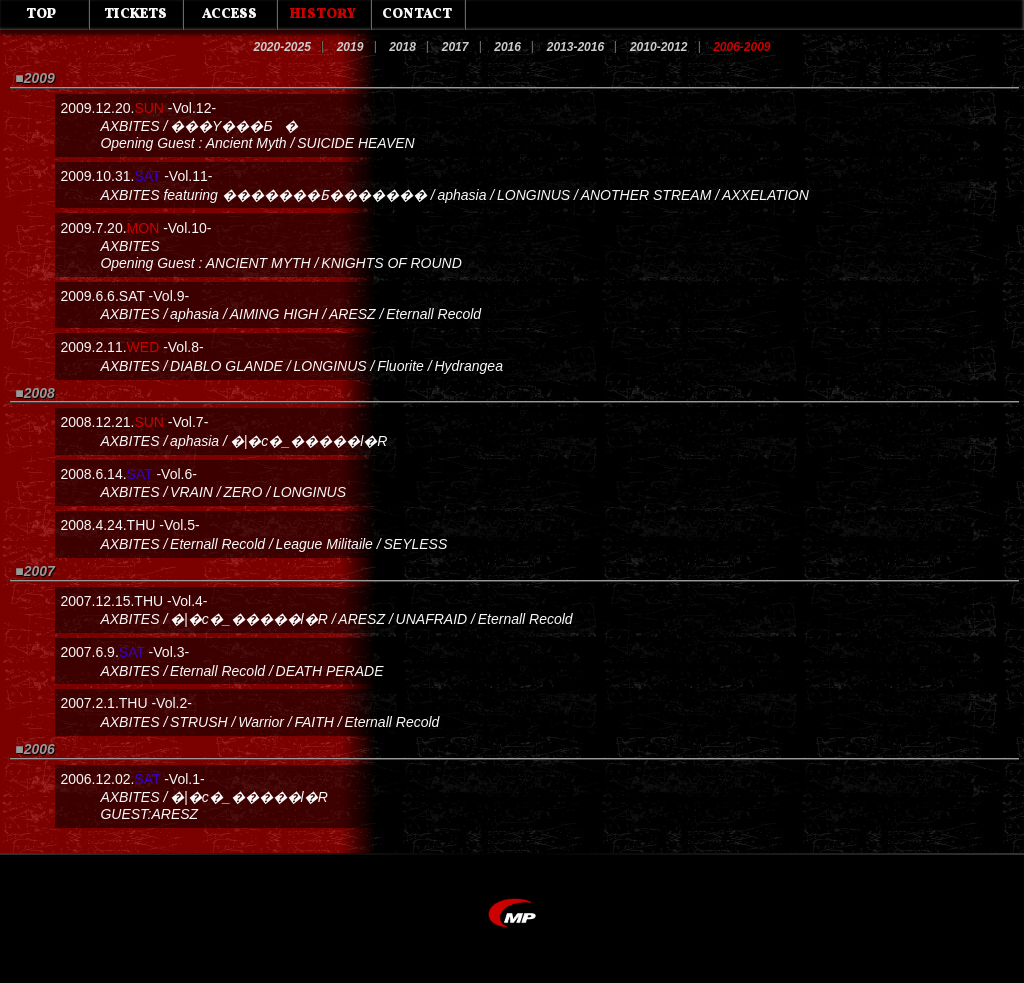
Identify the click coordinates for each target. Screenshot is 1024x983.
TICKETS (135, 14)
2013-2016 (575, 47)
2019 (350, 47)
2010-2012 (658, 47)
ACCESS (229, 14)
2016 (507, 47)
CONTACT (417, 14)
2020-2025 (281, 47)
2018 (402, 47)
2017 (455, 47)
